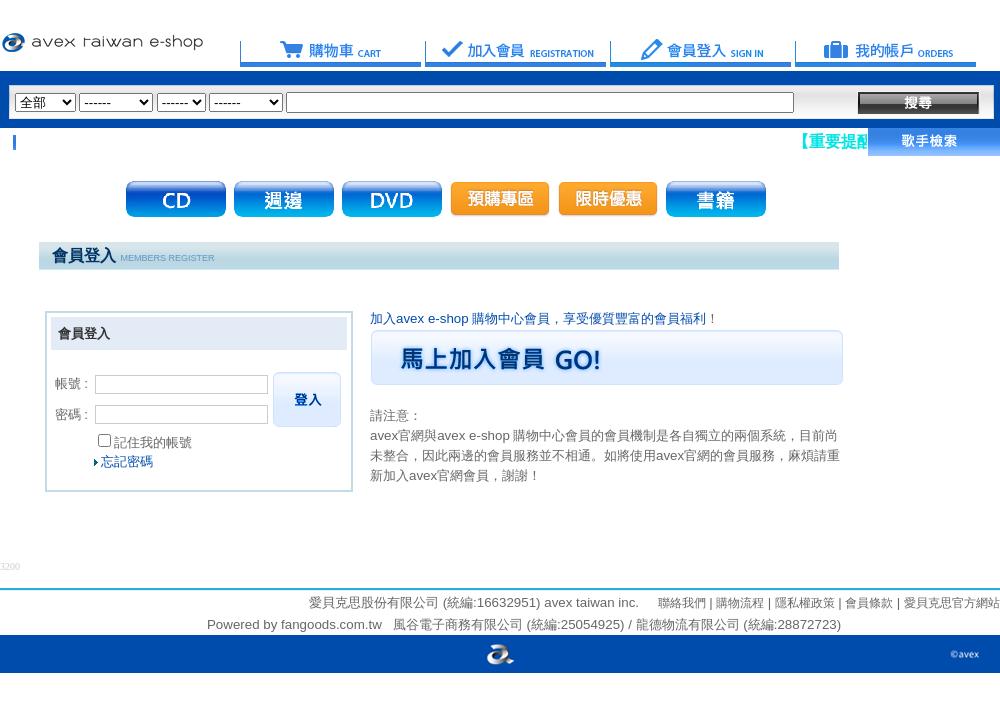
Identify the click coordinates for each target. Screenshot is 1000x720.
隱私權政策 (802, 603)
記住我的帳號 (153, 442)
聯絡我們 (682, 603)
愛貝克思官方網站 (952, 603)
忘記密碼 (127, 461)
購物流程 (738, 603)
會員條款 (867, 603)
